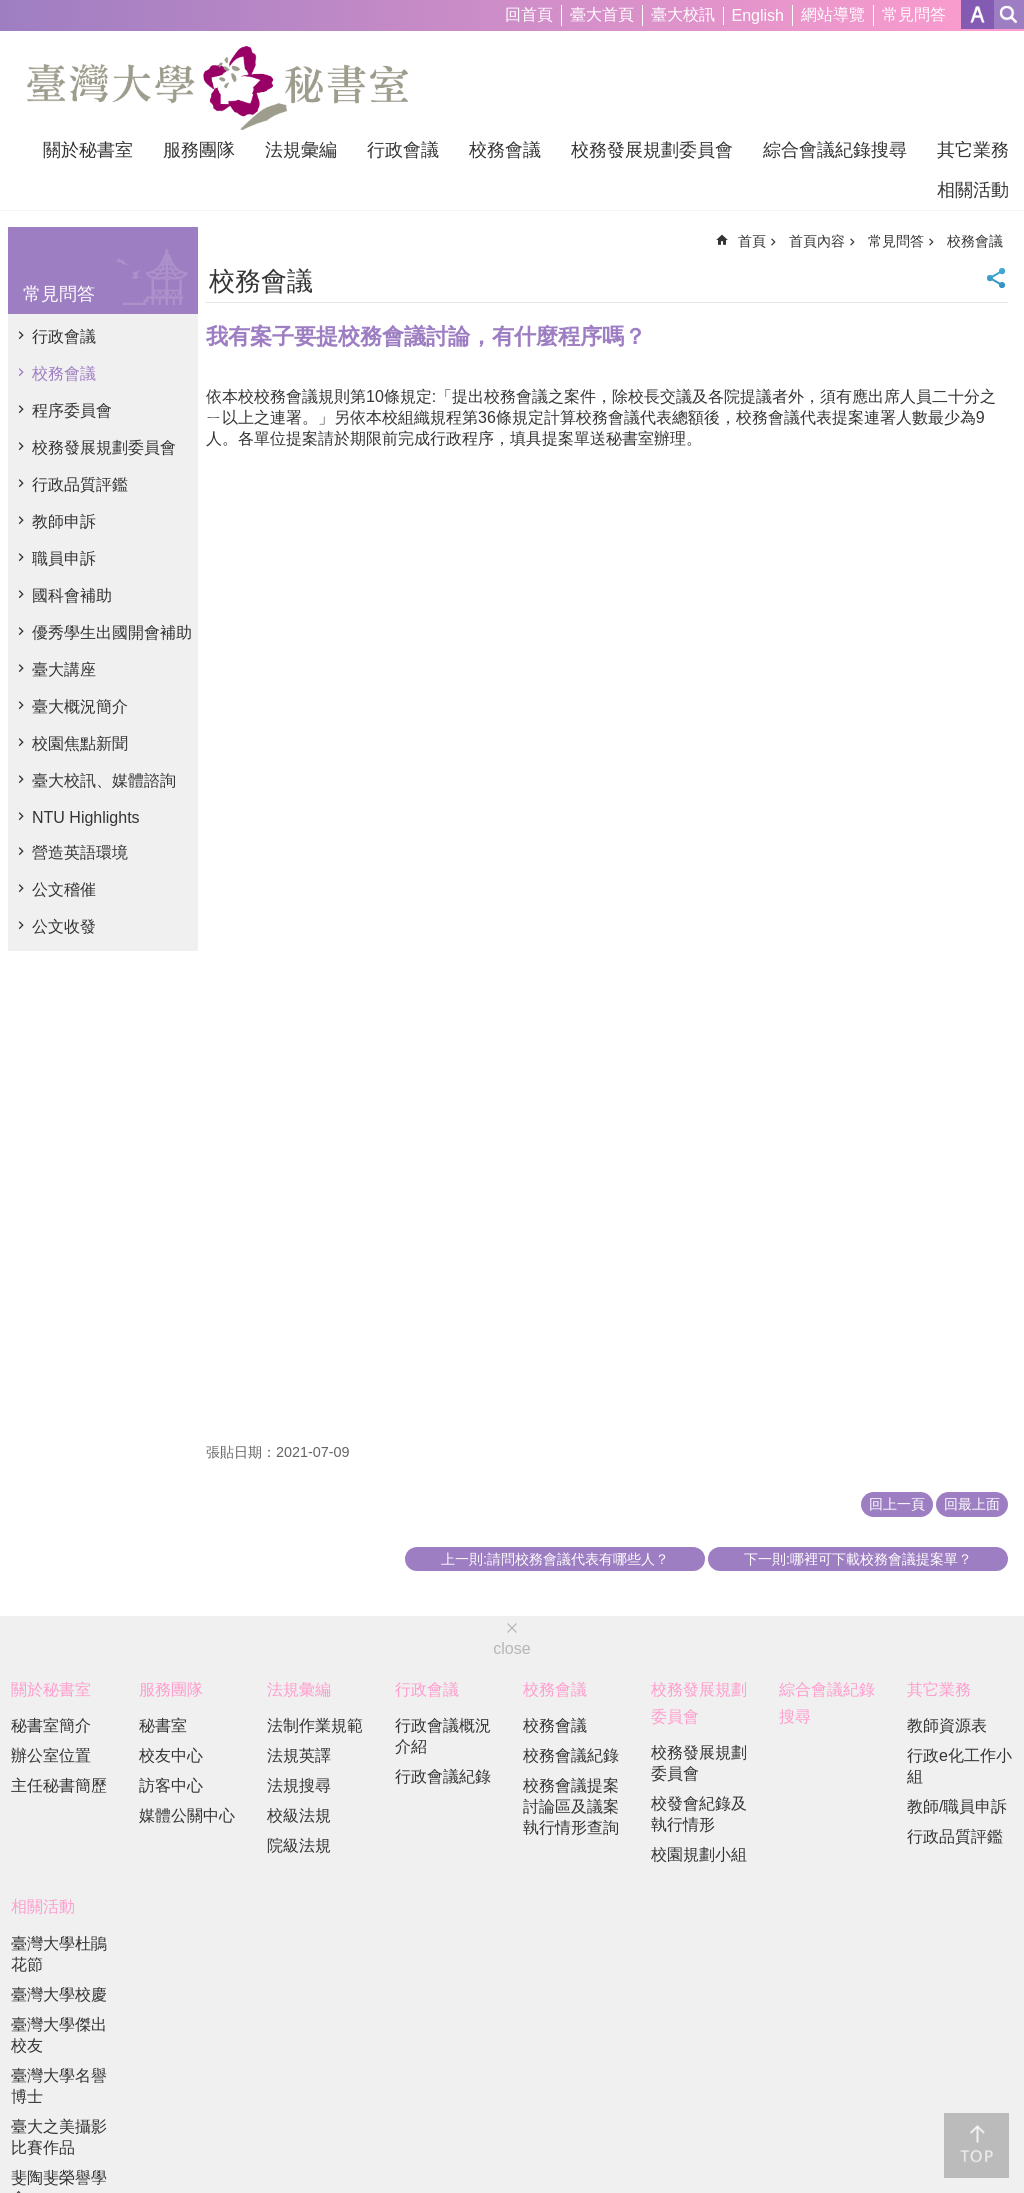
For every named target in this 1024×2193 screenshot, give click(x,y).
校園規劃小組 (699, 1854)
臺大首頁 (602, 14)
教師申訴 (64, 521)
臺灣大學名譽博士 (59, 2086)
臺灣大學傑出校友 (59, 2035)
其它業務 (973, 150)
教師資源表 (947, 1725)
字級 (977, 14)
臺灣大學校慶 (59, 1994)
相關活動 (973, 190)
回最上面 (972, 1504)
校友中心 (171, 1755)
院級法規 (299, 1845)
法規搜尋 (299, 1785)
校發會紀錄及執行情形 (699, 1814)
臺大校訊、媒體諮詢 (104, 780)
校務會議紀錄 (571, 1755)
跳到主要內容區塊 (10, 10)
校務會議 (505, 150)
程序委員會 (72, 410)
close (511, 1648)
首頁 (752, 241)
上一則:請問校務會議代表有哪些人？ (555, 1559)
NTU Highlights (86, 817)
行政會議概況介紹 (443, 1736)
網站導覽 (833, 14)
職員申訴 (64, 558)
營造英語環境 (80, 852)
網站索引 (1009, 14)
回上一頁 (897, 1504)
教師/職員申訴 (957, 1806)
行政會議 (403, 150)
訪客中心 (171, 1785)
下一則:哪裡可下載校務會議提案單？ (858, 1559)
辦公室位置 (51, 1755)
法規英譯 (299, 1755)
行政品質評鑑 (80, 484)
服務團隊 (199, 150)
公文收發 (64, 926)
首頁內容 (817, 241)
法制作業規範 (315, 1725)
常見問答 (914, 14)
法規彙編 (301, 150)
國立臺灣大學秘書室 (217, 88)
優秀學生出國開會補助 (112, 632)
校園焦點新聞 (80, 743)
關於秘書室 (88, 150)
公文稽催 (64, 889)
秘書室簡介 (51, 1725)
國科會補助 (72, 595)
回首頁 (529, 14)
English (758, 15)
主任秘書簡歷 (59, 1785)
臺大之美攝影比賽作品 (59, 2137)
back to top (976, 2145)
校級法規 (299, 1815)
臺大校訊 (683, 14)
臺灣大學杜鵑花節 (59, 1954)
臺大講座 (64, 669)
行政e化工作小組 (959, 1766)
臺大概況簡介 (80, 706)
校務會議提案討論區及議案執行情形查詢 (571, 1806)
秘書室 (163, 1725)
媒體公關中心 (187, 1815)
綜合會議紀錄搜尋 (835, 150)
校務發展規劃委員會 (652, 150)
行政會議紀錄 (443, 1776)
